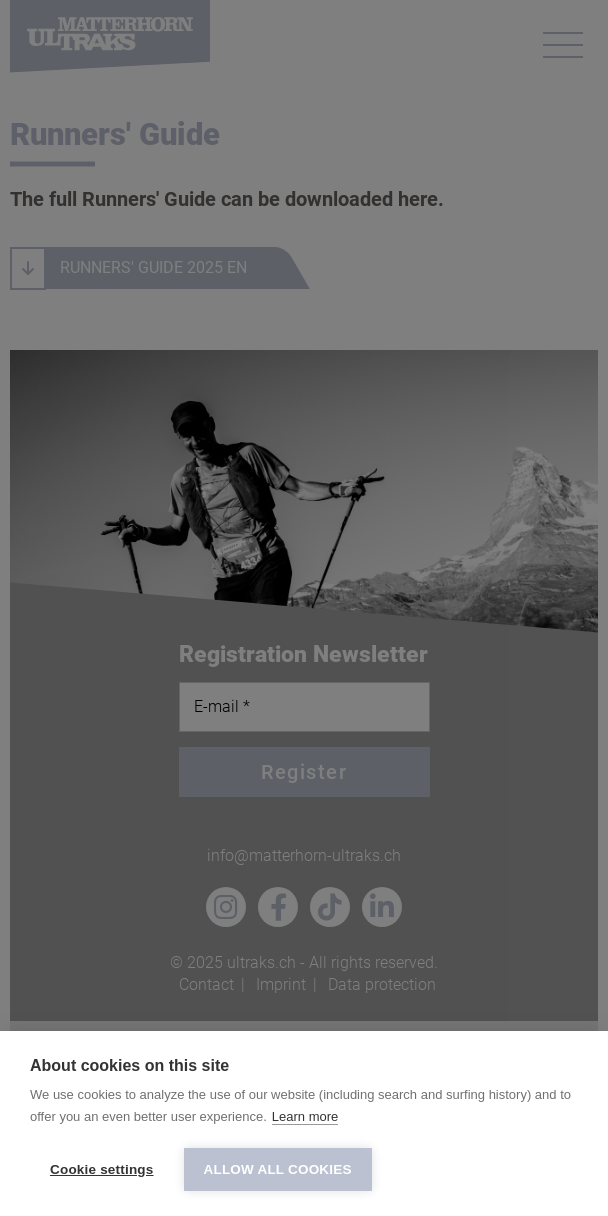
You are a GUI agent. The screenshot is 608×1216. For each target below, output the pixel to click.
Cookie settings (102, 1169)
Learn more (305, 1116)
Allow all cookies (278, 1169)
